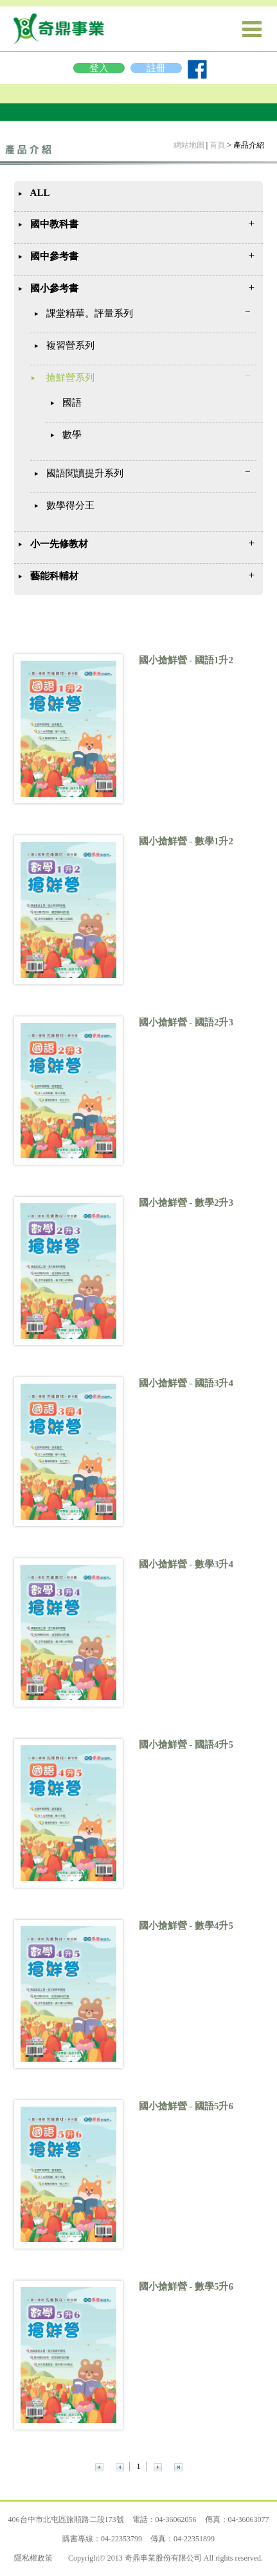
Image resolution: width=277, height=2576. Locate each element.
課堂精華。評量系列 (89, 313)
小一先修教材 (59, 544)
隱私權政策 (33, 2558)
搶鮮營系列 (70, 377)
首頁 (217, 145)
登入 (99, 68)
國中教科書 (54, 224)
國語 (72, 402)
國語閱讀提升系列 (84, 473)
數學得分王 (70, 505)
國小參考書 (54, 288)
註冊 (156, 68)
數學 (72, 435)
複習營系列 (70, 345)
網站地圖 (189, 145)
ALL (40, 192)
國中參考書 (54, 256)
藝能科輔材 (54, 576)
